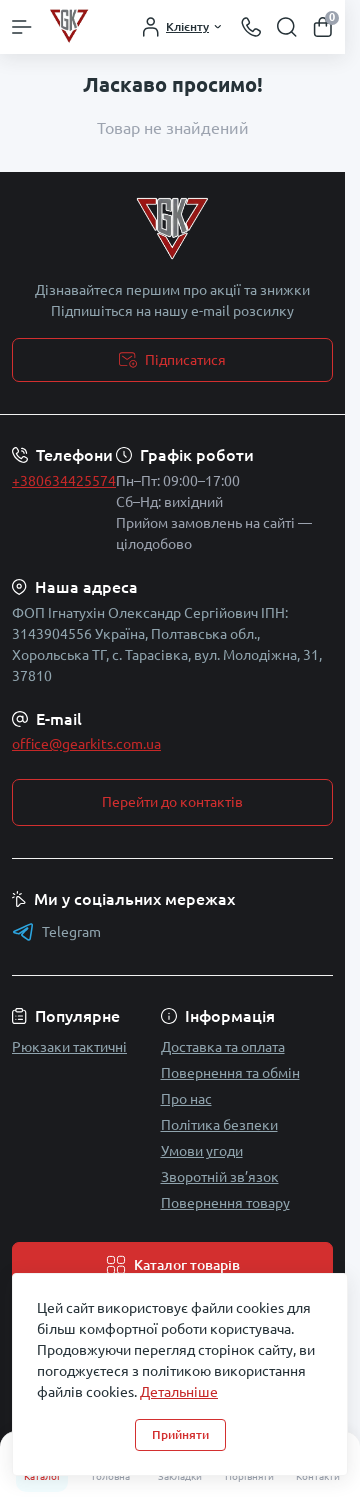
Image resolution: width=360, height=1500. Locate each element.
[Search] (287, 27)
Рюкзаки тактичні (69, 1047)
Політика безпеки (219, 1125)
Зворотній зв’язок (220, 1177)
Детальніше (179, 1392)
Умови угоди (202, 1151)
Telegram (56, 932)
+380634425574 (64, 481)
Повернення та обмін (230, 1073)
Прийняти (180, 1434)
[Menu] (22, 27)
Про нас (186, 1099)
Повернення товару (225, 1203)
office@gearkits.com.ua (86, 744)
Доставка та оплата (223, 1047)
